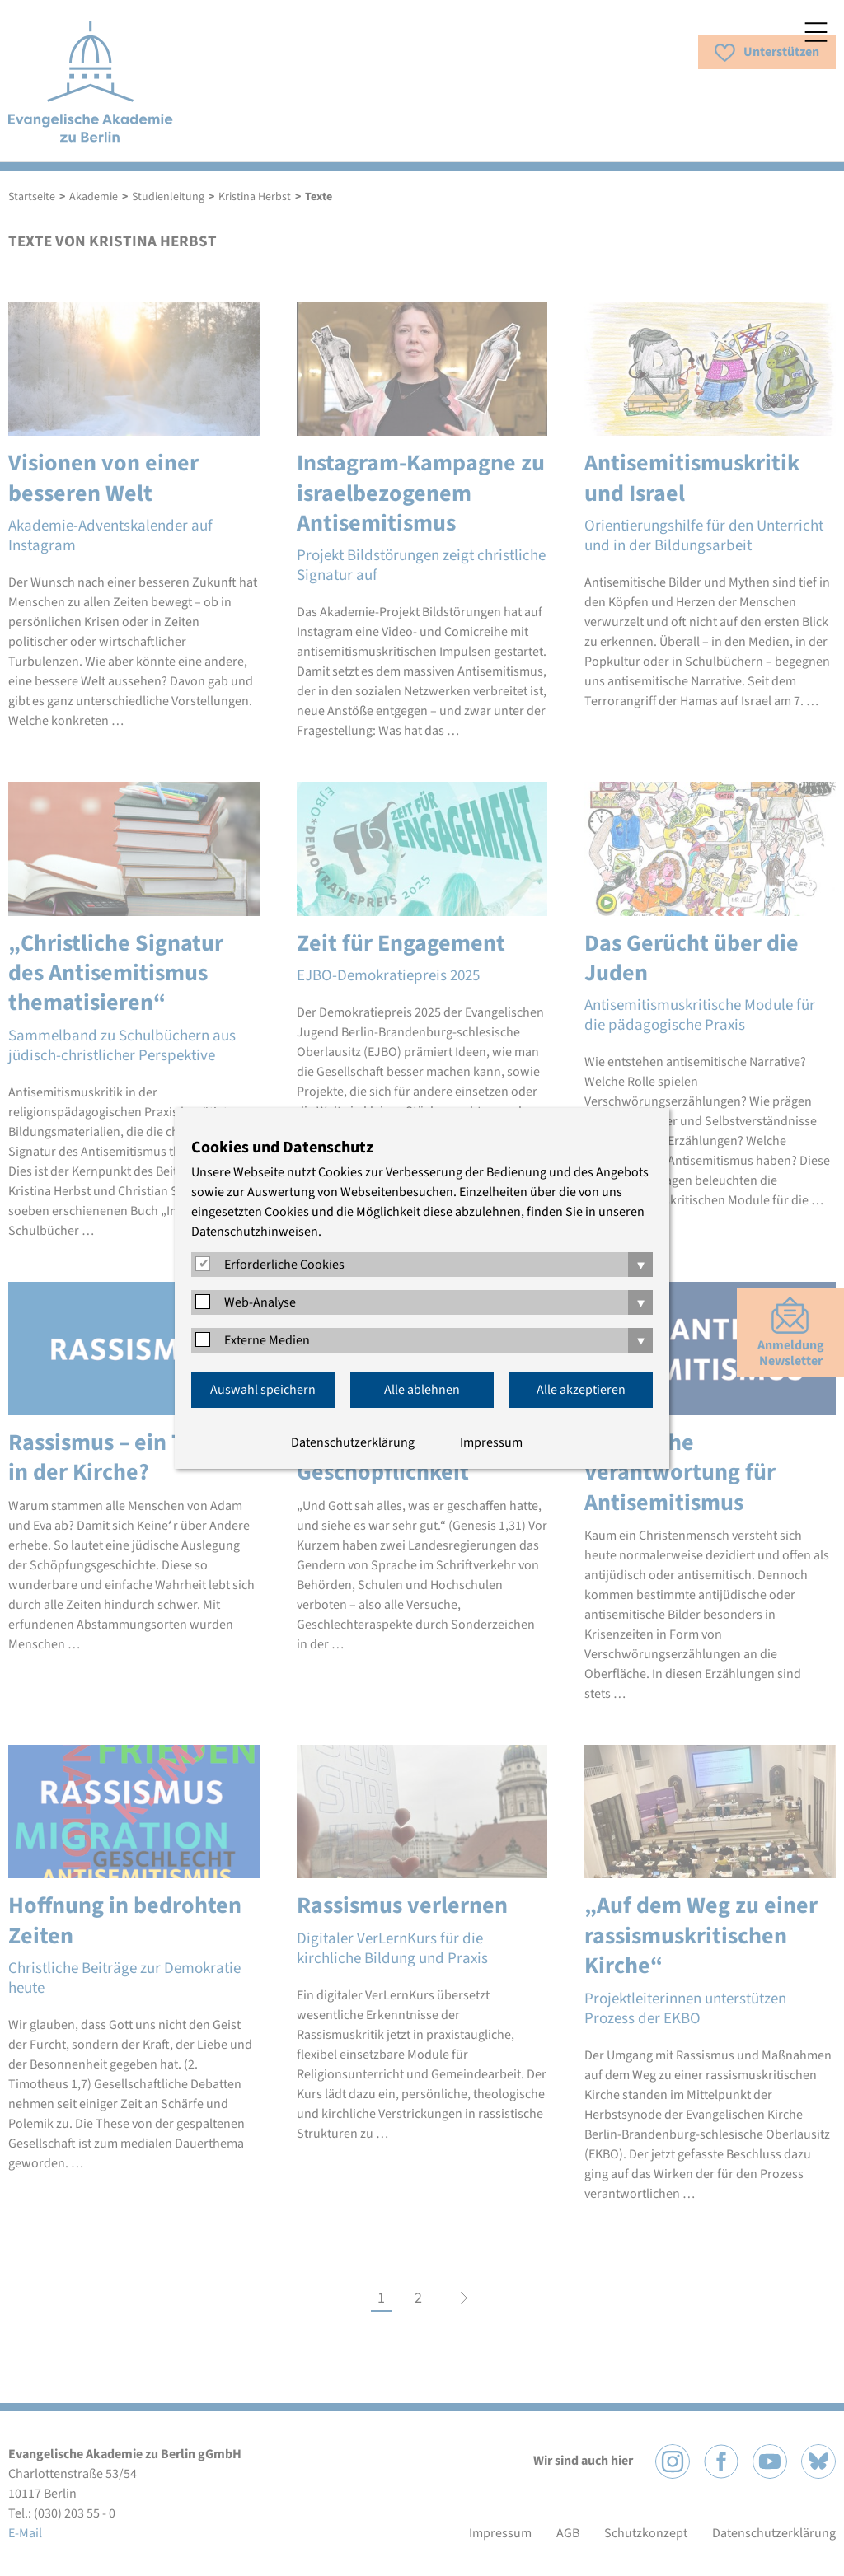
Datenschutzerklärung (353, 1442)
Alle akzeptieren (581, 1390)
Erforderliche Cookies (284, 1264)
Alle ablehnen (422, 1390)
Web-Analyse (260, 1302)
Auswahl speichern (263, 1390)
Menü (816, 32)
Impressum (491, 1442)
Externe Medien (267, 1340)
